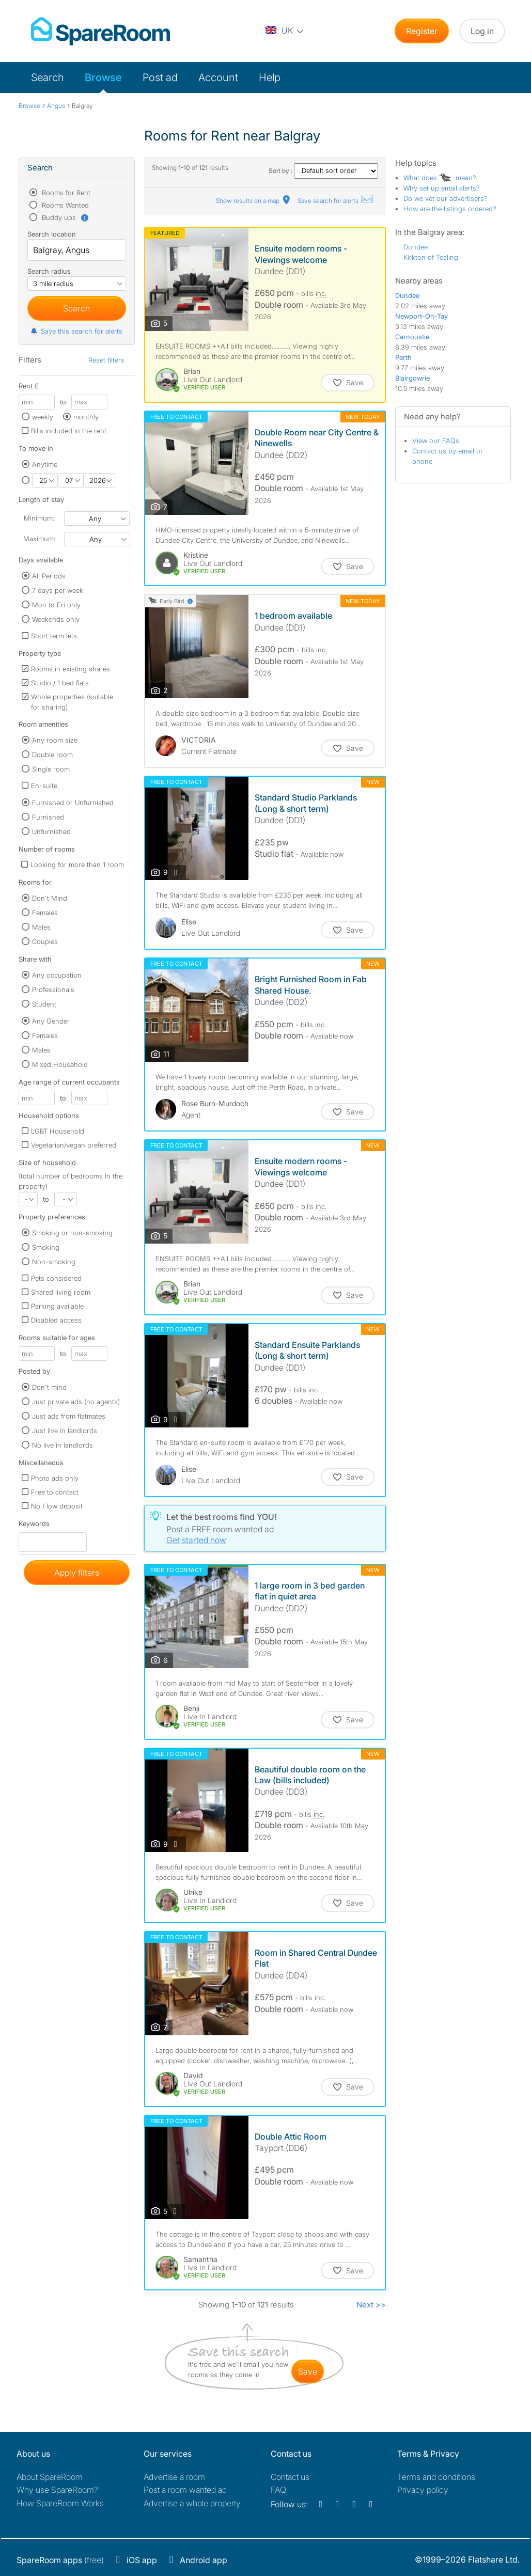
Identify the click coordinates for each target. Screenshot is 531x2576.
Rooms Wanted (64, 205)
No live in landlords (62, 1445)
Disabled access (56, 1320)
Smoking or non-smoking (72, 1233)
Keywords (34, 1525)
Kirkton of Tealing (430, 257)
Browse (103, 77)
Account (218, 77)
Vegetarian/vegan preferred (73, 1145)
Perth (403, 357)
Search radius (49, 271)
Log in (482, 31)
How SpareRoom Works (60, 2503)
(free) (60, 2560)
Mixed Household (60, 1064)
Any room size (54, 740)
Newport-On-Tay (421, 316)
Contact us (290, 2477)
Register (422, 31)
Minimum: (39, 518)
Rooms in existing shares (70, 669)
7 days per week (57, 590)
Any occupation (57, 975)
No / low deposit (57, 1506)
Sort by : (323, 171)
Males (41, 927)
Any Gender (51, 1021)
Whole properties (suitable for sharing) (72, 702)
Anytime (44, 464)
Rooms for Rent (65, 193)
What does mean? (439, 178)
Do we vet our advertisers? (445, 198)
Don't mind (49, 1387)
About (50, 2477)
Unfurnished (51, 831)
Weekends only (56, 619)
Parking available (57, 1306)
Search (47, 77)
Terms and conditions (436, 2477)
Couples (45, 941)
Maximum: (39, 539)
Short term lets (54, 636)
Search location (51, 234)
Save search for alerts (336, 201)
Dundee (415, 247)
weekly (42, 417)
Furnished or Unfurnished (73, 802)
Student (44, 1004)
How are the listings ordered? (449, 209)
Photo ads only (55, 1478)
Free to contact (55, 1492)
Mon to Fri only (56, 605)
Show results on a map (254, 201)
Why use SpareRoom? (57, 2490)
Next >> (371, 2305)
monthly (86, 417)
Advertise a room (174, 2477)
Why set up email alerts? (441, 188)
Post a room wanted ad (185, 2490)
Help (269, 77)
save (307, 2371)
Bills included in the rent (68, 431)
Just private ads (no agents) (76, 1401)
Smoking (45, 1247)
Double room (52, 754)
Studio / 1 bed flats (60, 683)
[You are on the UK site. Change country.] (285, 31)
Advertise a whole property (192, 2503)
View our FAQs (435, 440)
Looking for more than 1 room (77, 864)
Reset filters (106, 360)
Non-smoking (53, 1262)
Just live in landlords (64, 1430)
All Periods (49, 576)
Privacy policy (422, 2490)
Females (45, 912)
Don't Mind (49, 898)
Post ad (160, 77)
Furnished (48, 817)
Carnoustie (412, 337)
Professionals (53, 989)
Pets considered (56, 1278)
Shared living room (60, 1292)
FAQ (278, 2490)
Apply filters (76, 1572)
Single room (51, 769)
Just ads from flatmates (68, 1416)
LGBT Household (57, 1131)
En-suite (44, 785)
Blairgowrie (412, 378)
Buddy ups (64, 217)
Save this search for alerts (76, 331)
